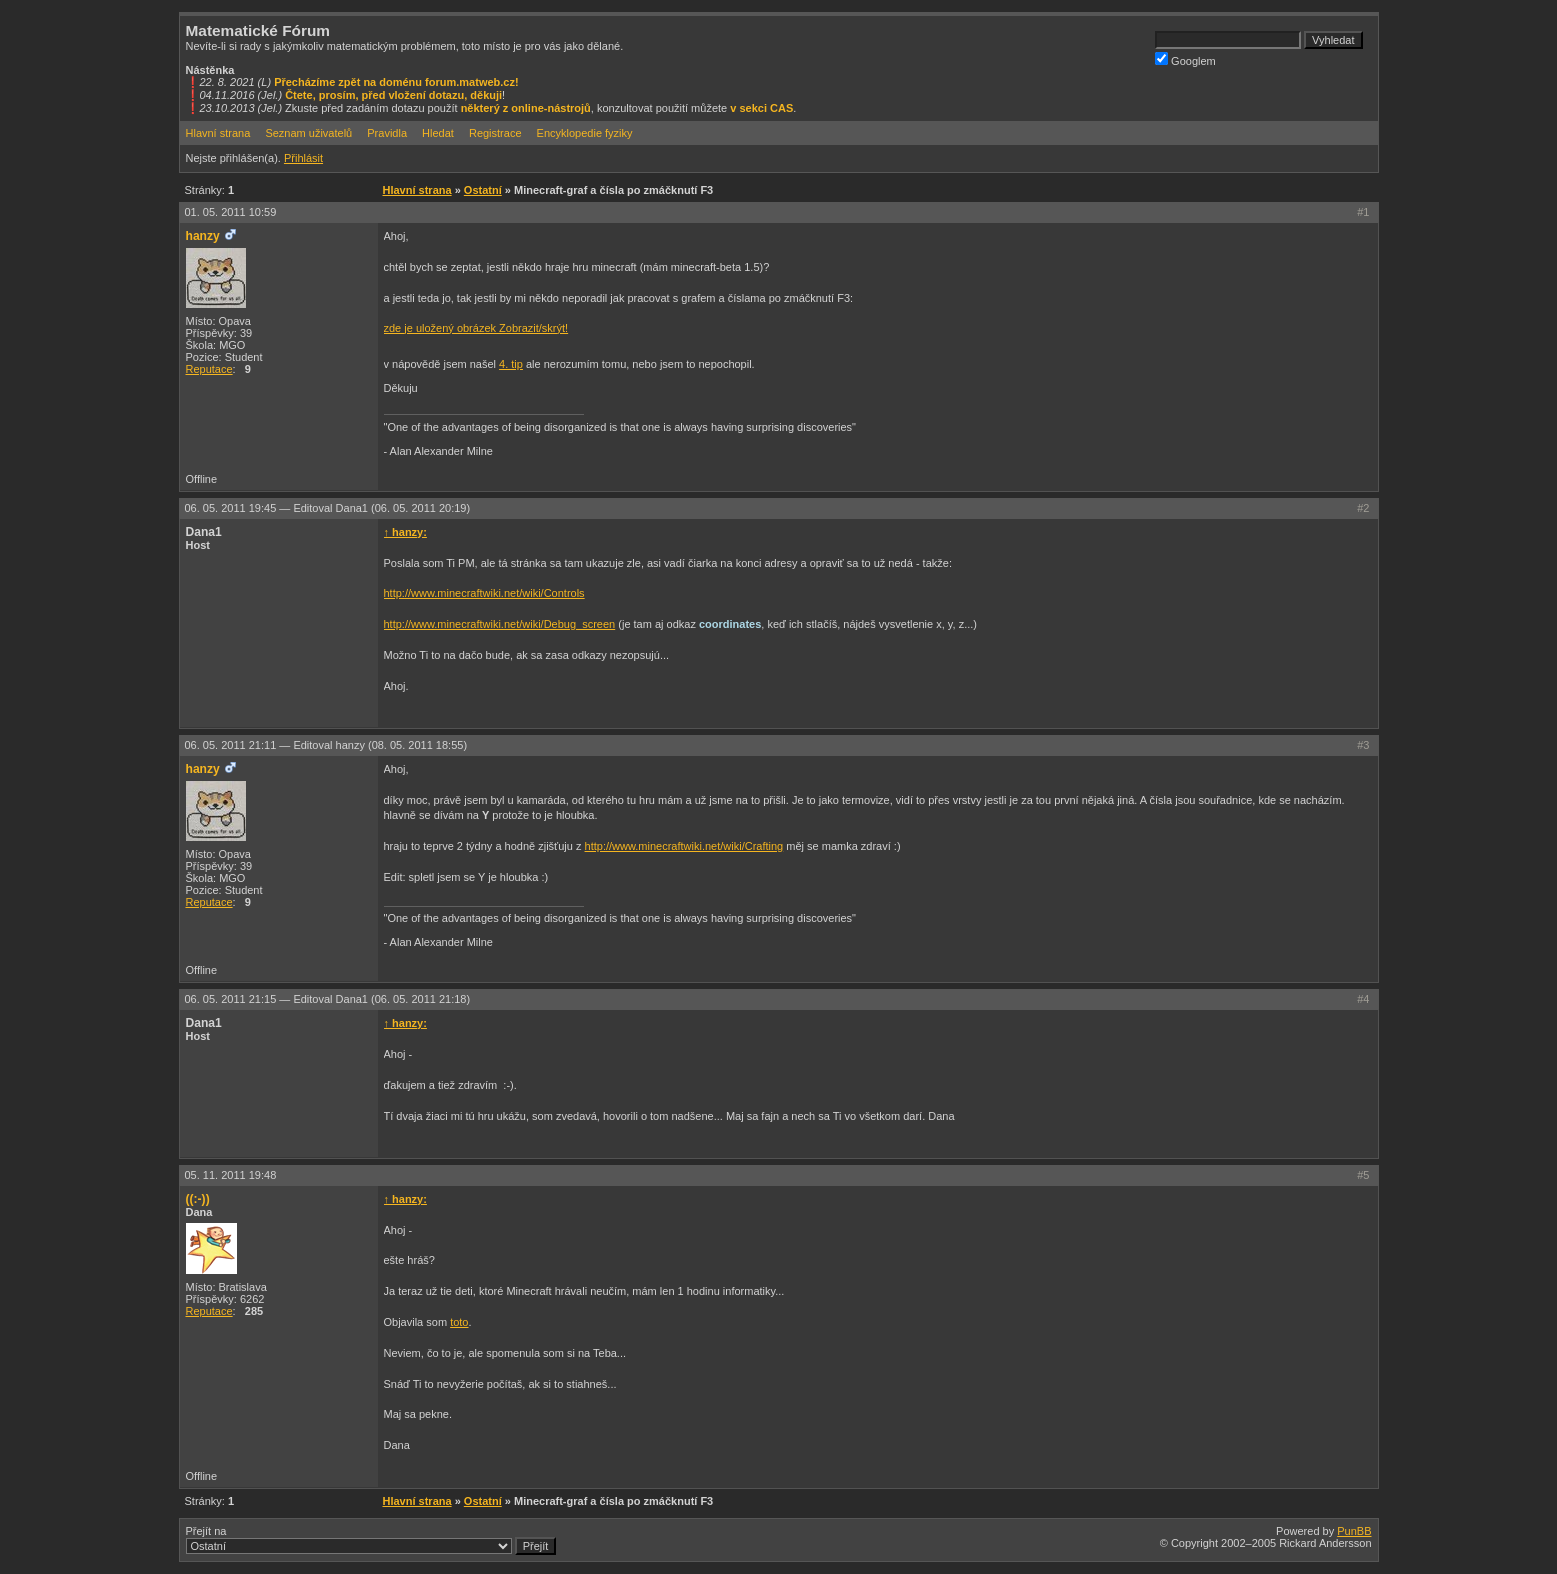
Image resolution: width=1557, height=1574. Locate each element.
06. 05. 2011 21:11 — (326, 745)
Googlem (1185, 59)
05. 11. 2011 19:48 (231, 1175)
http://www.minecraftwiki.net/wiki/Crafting (684, 846)
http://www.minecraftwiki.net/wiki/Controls (484, 593)
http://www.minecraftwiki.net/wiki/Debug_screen (500, 624)
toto (459, 1322)
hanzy (203, 236)
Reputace (209, 369)
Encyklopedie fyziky (585, 133)
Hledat (438, 133)
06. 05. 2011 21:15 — (328, 999)
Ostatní (483, 190)
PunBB (1354, 1531)
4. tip (511, 364)
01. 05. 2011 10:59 (231, 212)
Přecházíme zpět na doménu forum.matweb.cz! (396, 82)
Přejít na (371, 1540)
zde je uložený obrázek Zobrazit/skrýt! (476, 328)
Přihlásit (303, 158)
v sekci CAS (761, 108)
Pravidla (387, 133)
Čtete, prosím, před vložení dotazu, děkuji (393, 95)
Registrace (495, 133)
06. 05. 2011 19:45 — (328, 508)
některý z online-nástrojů (526, 108)
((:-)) (198, 1199)
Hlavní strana (218, 133)
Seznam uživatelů (308, 133)
